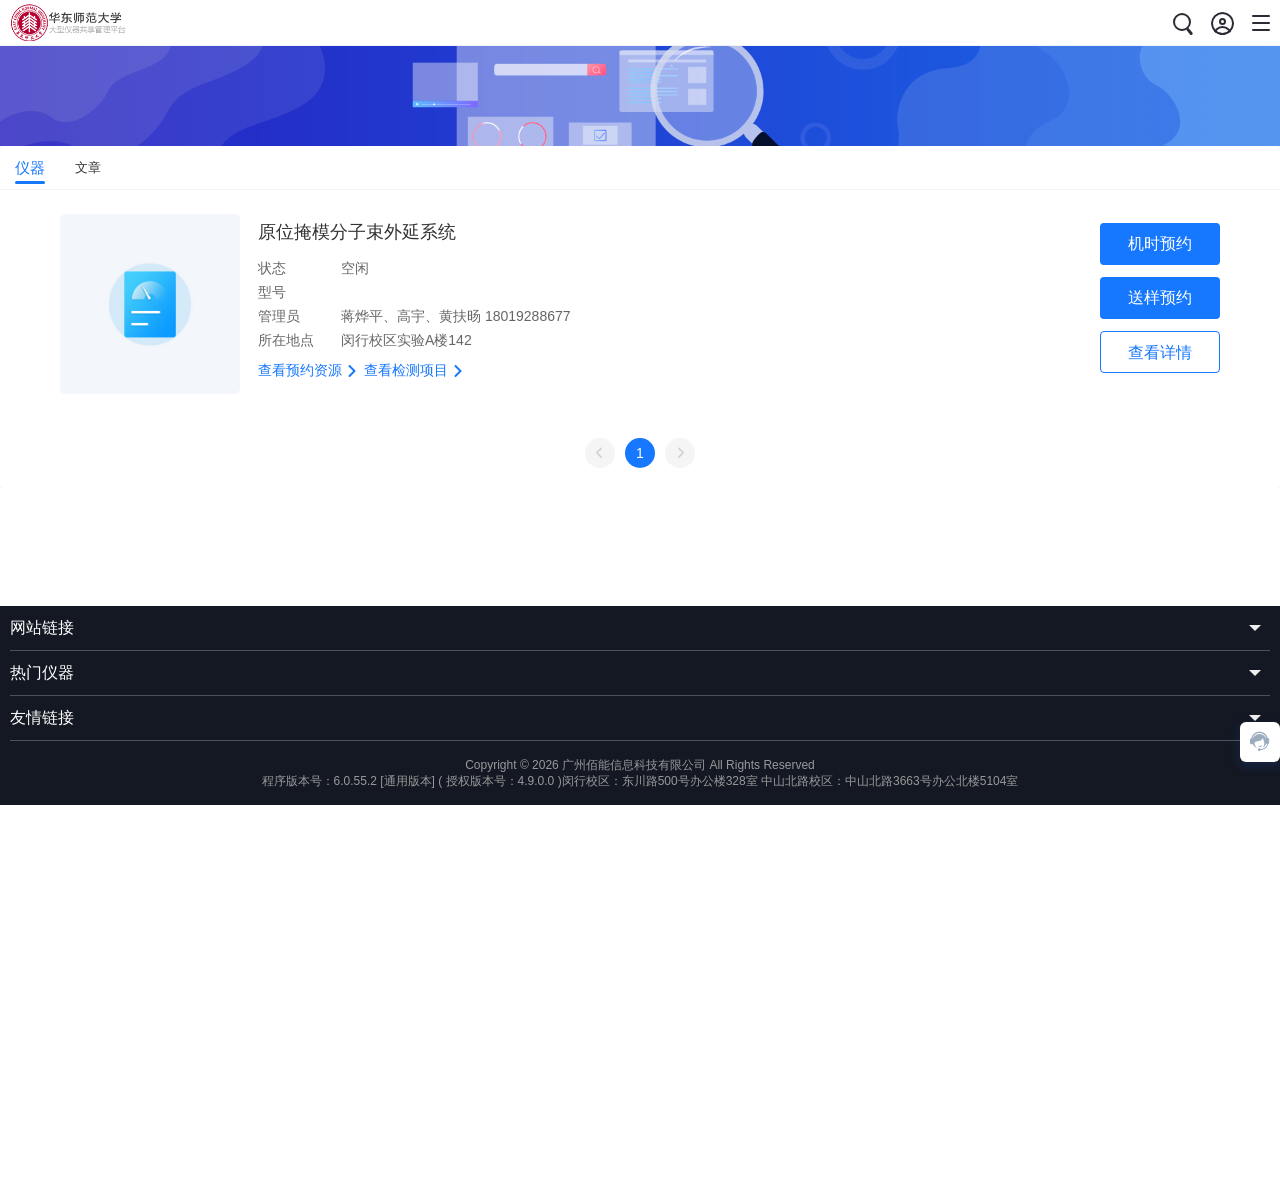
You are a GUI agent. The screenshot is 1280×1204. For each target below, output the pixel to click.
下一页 (680, 453)
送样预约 (1160, 297)
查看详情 (1160, 352)
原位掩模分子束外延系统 (357, 232)
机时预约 (1160, 243)
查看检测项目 (415, 370)
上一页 (600, 453)
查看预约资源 (309, 370)
